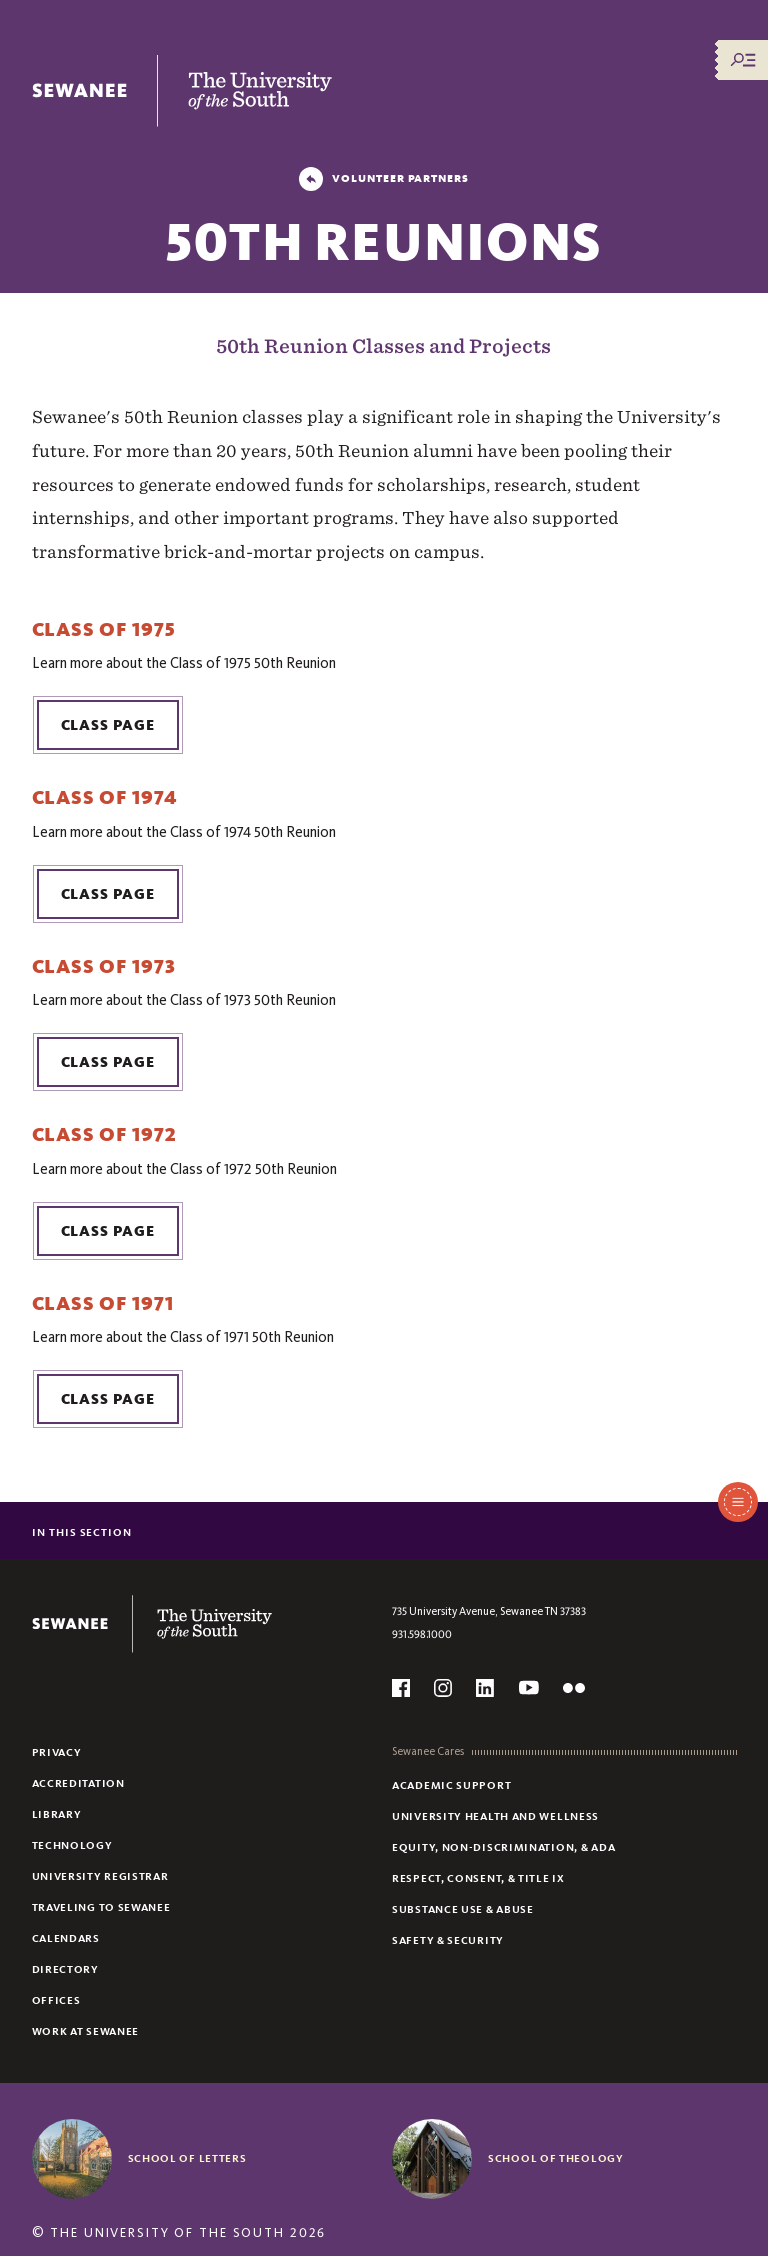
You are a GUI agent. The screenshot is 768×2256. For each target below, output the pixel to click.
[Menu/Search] (743, 60)
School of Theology (556, 2158)
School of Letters (187, 2158)
